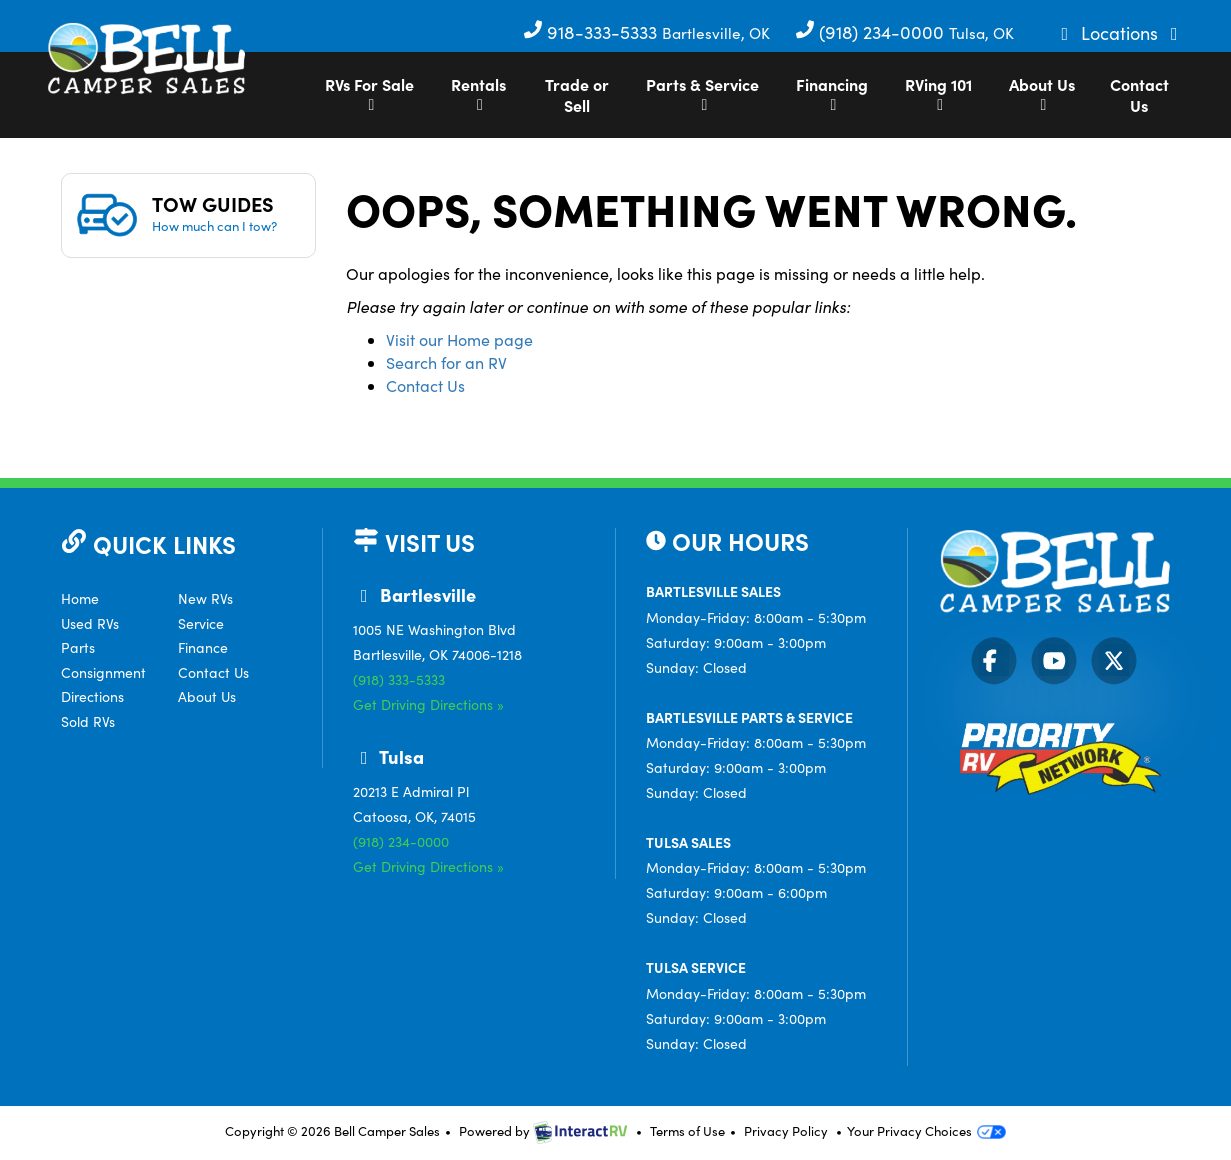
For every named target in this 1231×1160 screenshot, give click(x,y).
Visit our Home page (459, 339)
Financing (832, 93)
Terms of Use (687, 1131)
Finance (203, 647)
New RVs (205, 598)
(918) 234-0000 (872, 32)
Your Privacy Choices (926, 1131)
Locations (1122, 33)
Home (80, 598)
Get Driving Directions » (428, 704)
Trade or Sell (577, 94)
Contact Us (1139, 94)
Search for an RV (446, 362)
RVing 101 (938, 93)
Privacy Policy (786, 1131)
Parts (78, 647)
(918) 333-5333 (399, 679)
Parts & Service (702, 93)
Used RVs (90, 623)
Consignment (103, 672)
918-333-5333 (592, 32)
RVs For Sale (369, 93)
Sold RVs (88, 721)
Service (201, 623)
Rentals (478, 93)
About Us (1042, 93)
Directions (92, 696)
